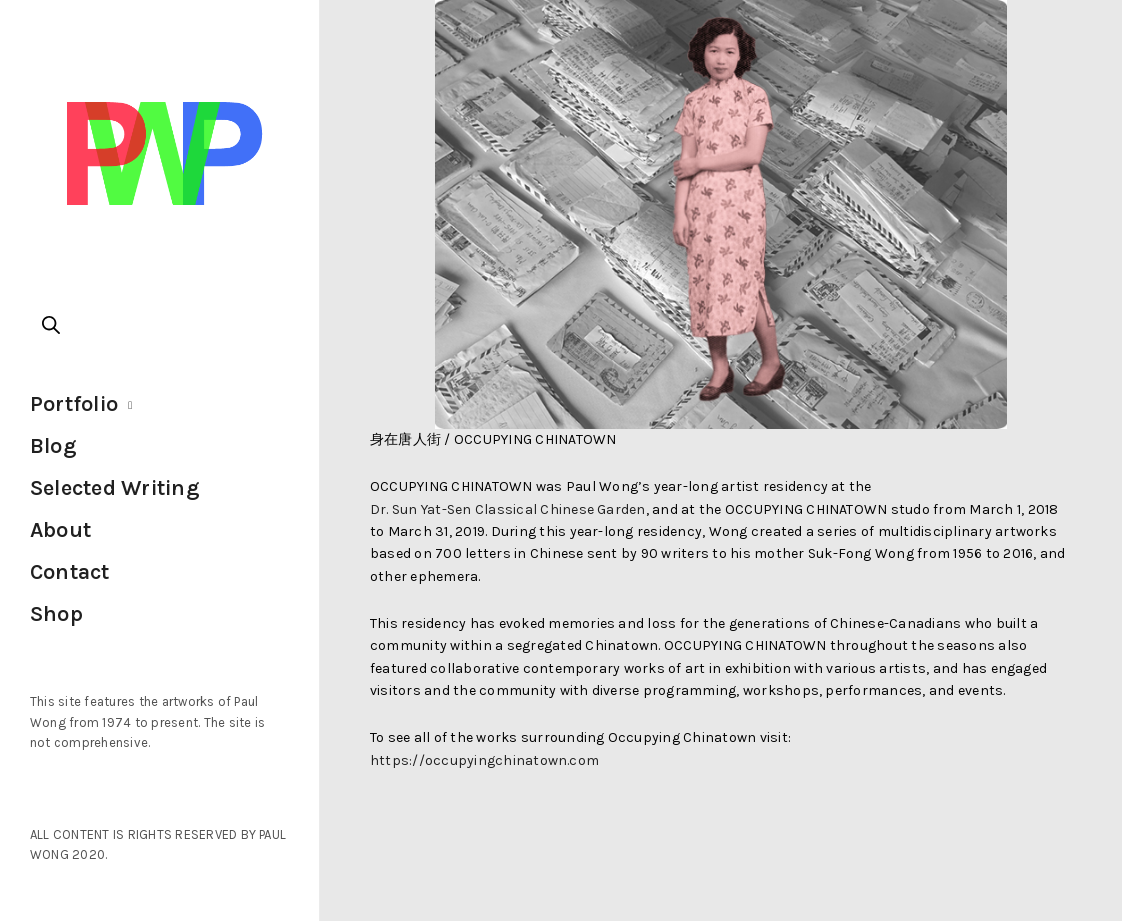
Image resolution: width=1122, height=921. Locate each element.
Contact (70, 572)
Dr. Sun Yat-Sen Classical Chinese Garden (508, 509)
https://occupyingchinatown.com (484, 760)
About (60, 530)
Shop (56, 614)
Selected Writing (115, 488)
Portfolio (74, 404)
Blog (53, 446)
